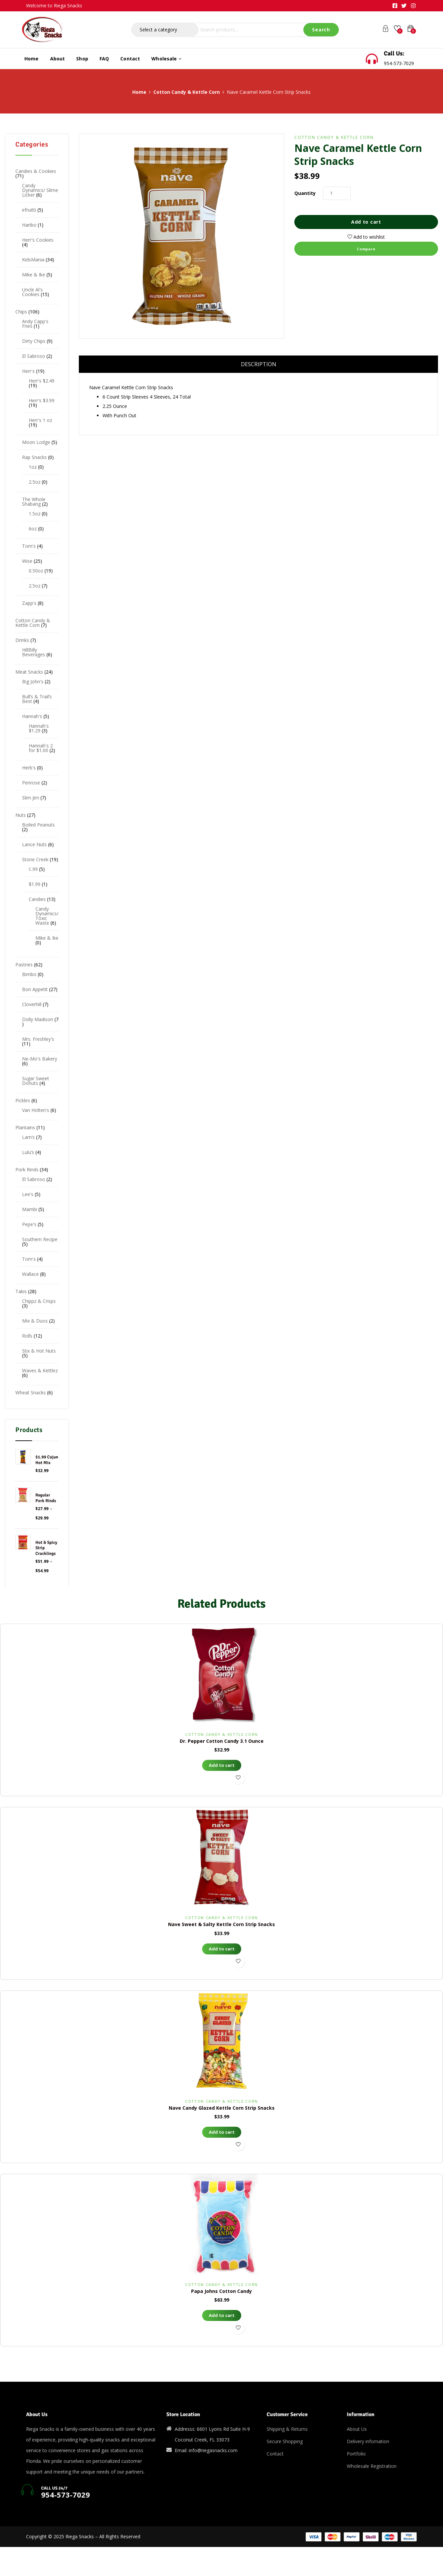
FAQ (104, 58)
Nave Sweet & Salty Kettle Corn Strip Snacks (221, 1924)
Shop (82, 58)
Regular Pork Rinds (45, 1497)
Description (258, 364)
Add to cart (366, 222)
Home (31, 58)
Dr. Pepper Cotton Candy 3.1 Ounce (222, 1741)
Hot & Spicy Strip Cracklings (46, 1548)
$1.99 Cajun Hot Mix (46, 1459)
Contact (130, 58)
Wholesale (166, 58)
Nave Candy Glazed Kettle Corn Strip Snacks (222, 2108)
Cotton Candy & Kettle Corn (186, 92)
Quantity (305, 193)
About (57, 58)
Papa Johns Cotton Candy (221, 2291)
